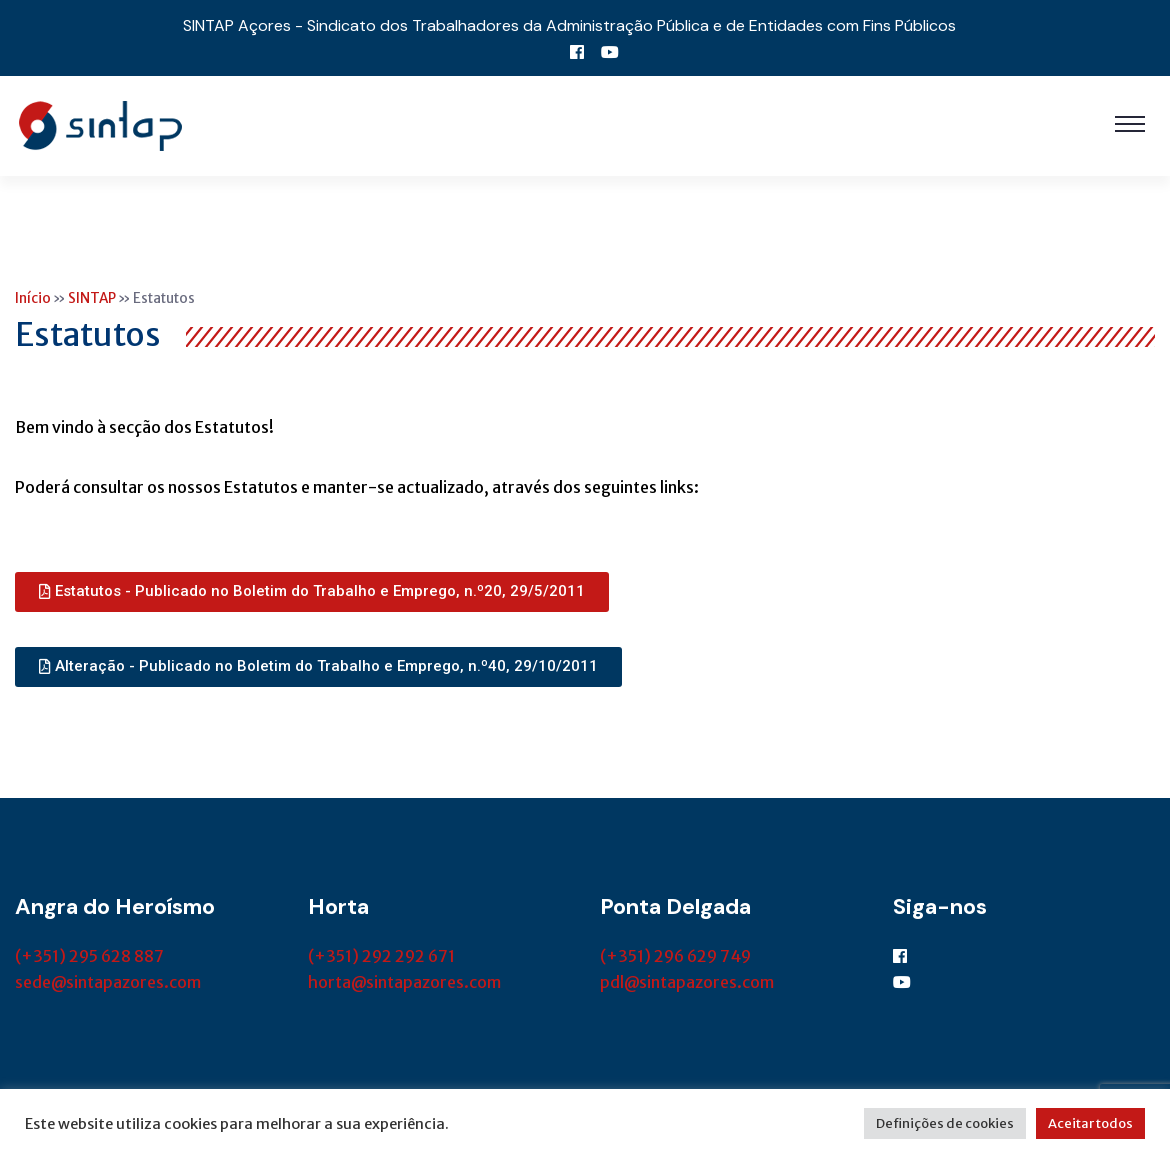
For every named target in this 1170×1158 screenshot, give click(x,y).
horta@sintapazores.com (404, 982)
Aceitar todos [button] (1090, 1123)
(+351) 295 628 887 (89, 956)
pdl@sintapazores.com (687, 982)
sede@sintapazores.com (108, 982)
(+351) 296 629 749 (675, 956)
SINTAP (92, 298)
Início (33, 298)
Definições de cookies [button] (945, 1123)
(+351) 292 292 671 (381, 956)
